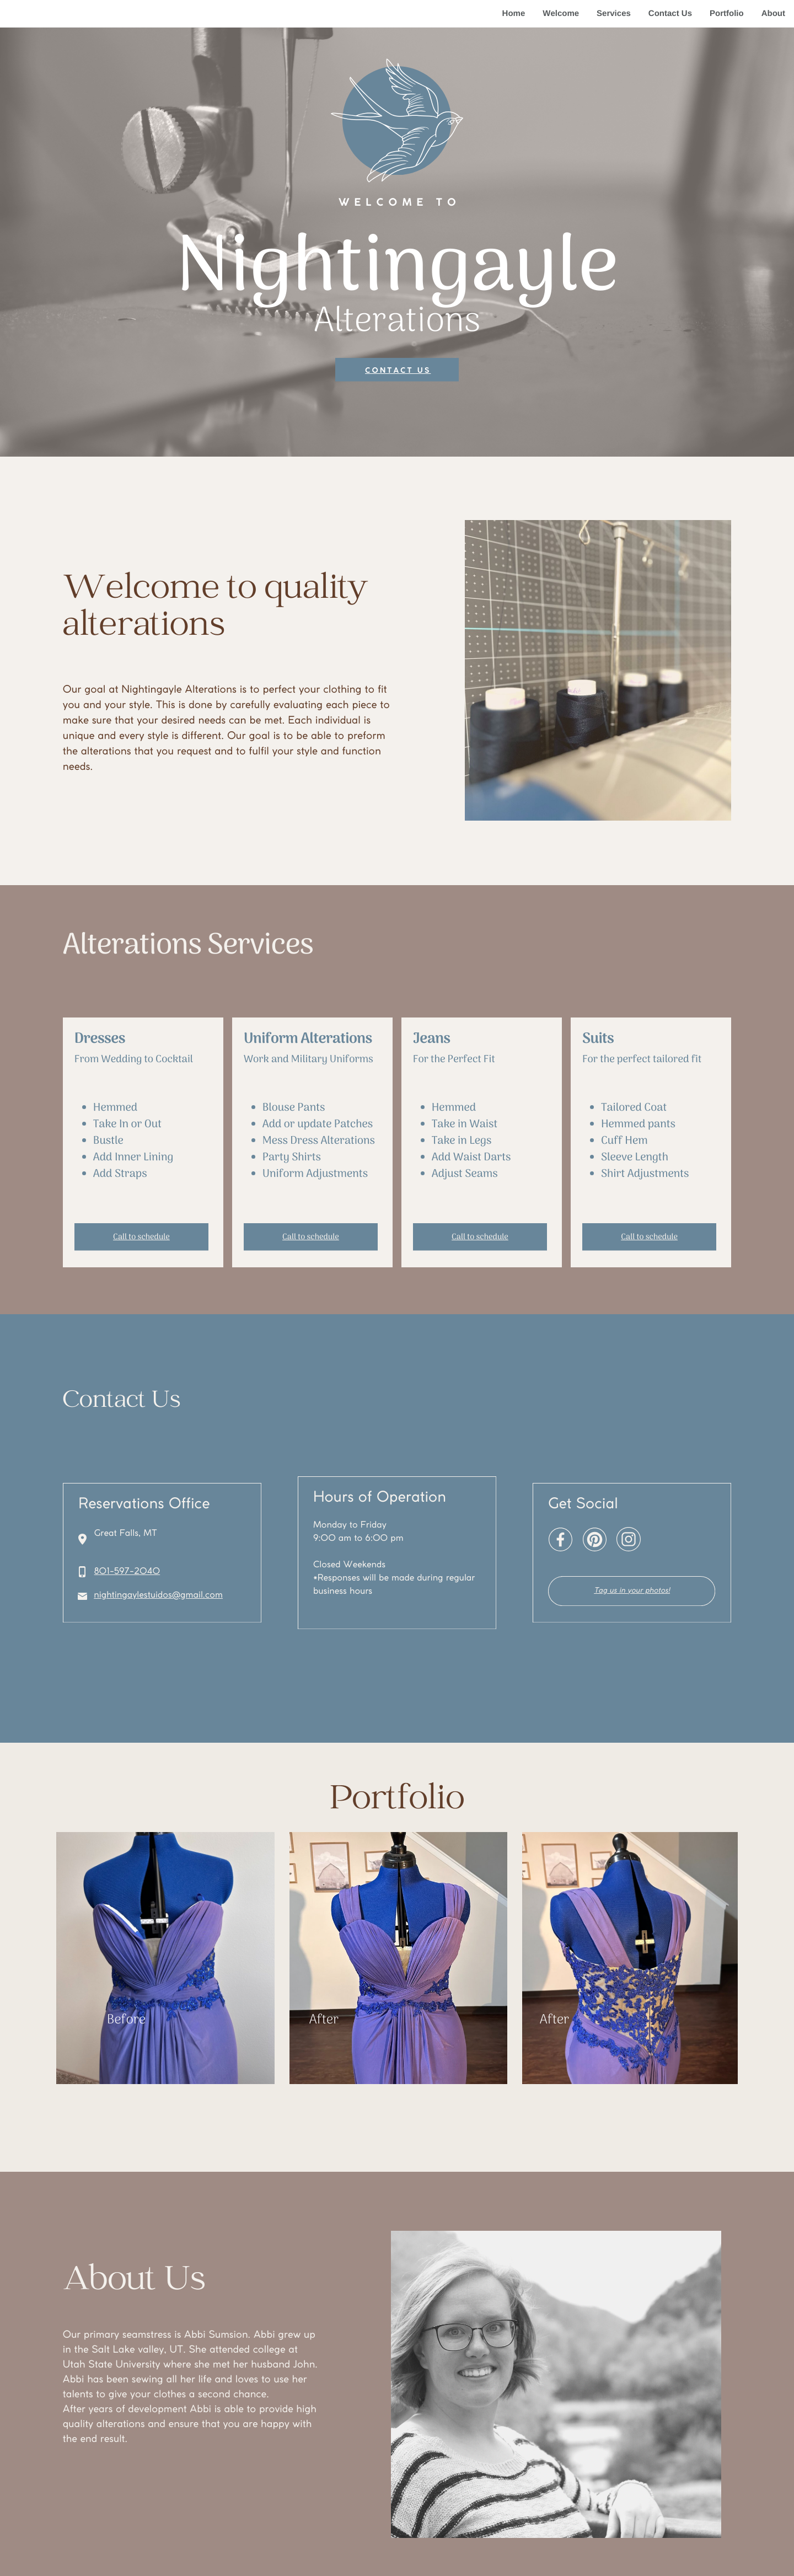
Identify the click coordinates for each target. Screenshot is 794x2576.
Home (513, 13)
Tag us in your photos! (632, 1590)
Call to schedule (141, 1237)
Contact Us (670, 13)
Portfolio (727, 13)
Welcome (561, 13)
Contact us (398, 370)
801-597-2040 (127, 1572)
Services (614, 13)
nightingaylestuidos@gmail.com (158, 1596)
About (773, 13)
